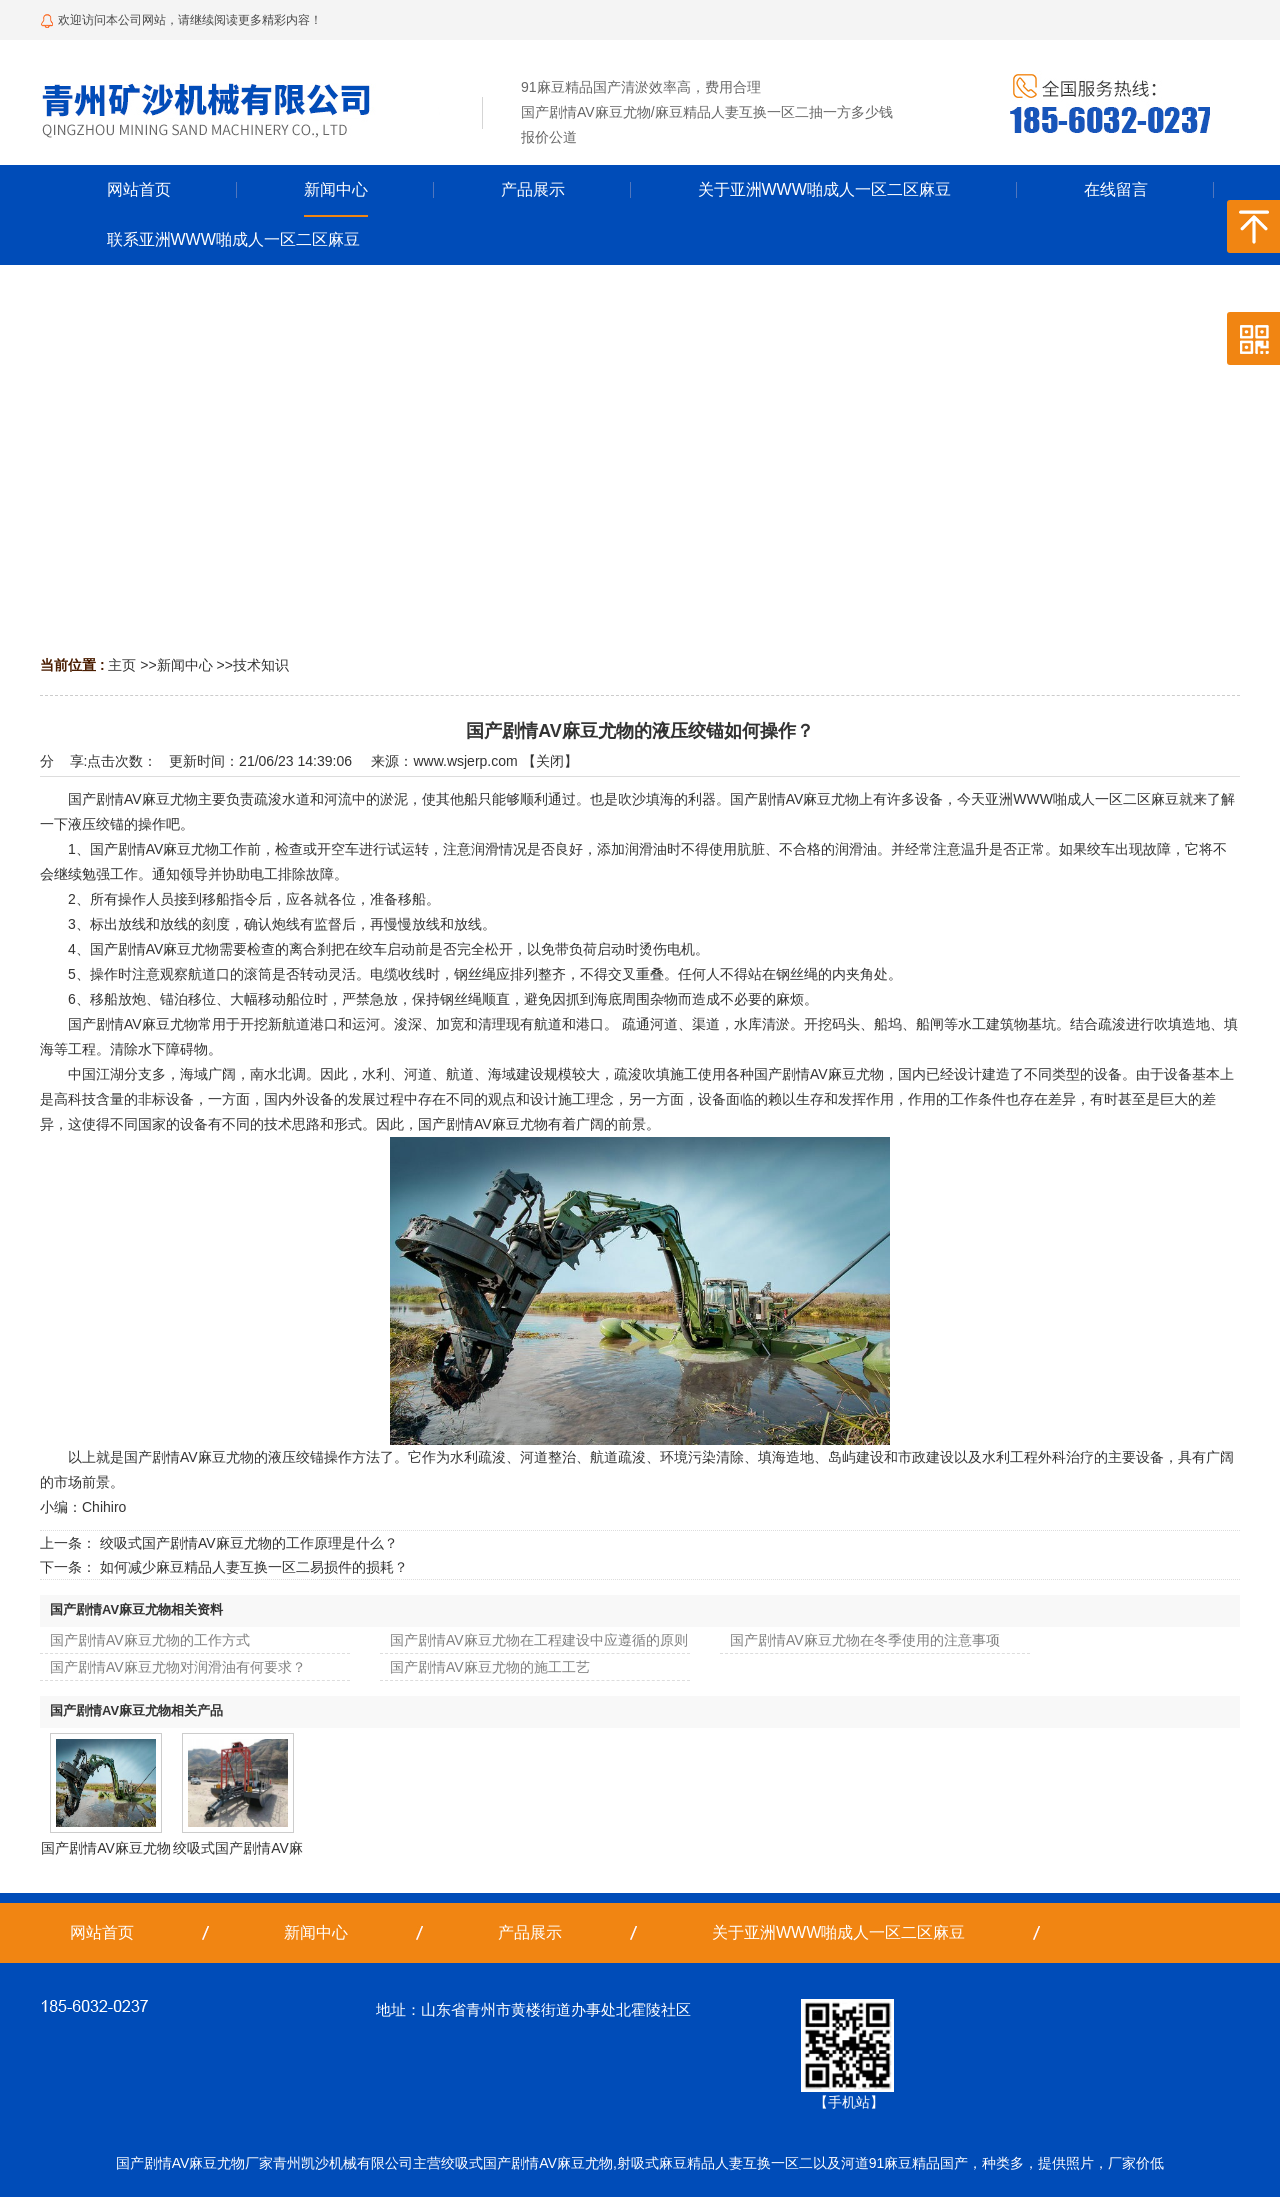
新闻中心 (185, 665)
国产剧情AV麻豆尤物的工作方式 (150, 1640)
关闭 (550, 761)
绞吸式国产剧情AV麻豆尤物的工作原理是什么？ (249, 1543)
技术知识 (261, 665)
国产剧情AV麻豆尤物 (106, 1848)
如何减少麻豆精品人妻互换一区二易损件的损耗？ (254, 1567)
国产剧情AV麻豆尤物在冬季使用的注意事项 (865, 1640)
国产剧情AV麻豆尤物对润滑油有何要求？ (178, 1667)
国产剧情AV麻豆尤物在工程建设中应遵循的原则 (539, 1640)
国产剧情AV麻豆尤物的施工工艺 (490, 1667)
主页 (122, 665)
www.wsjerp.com (465, 761)
